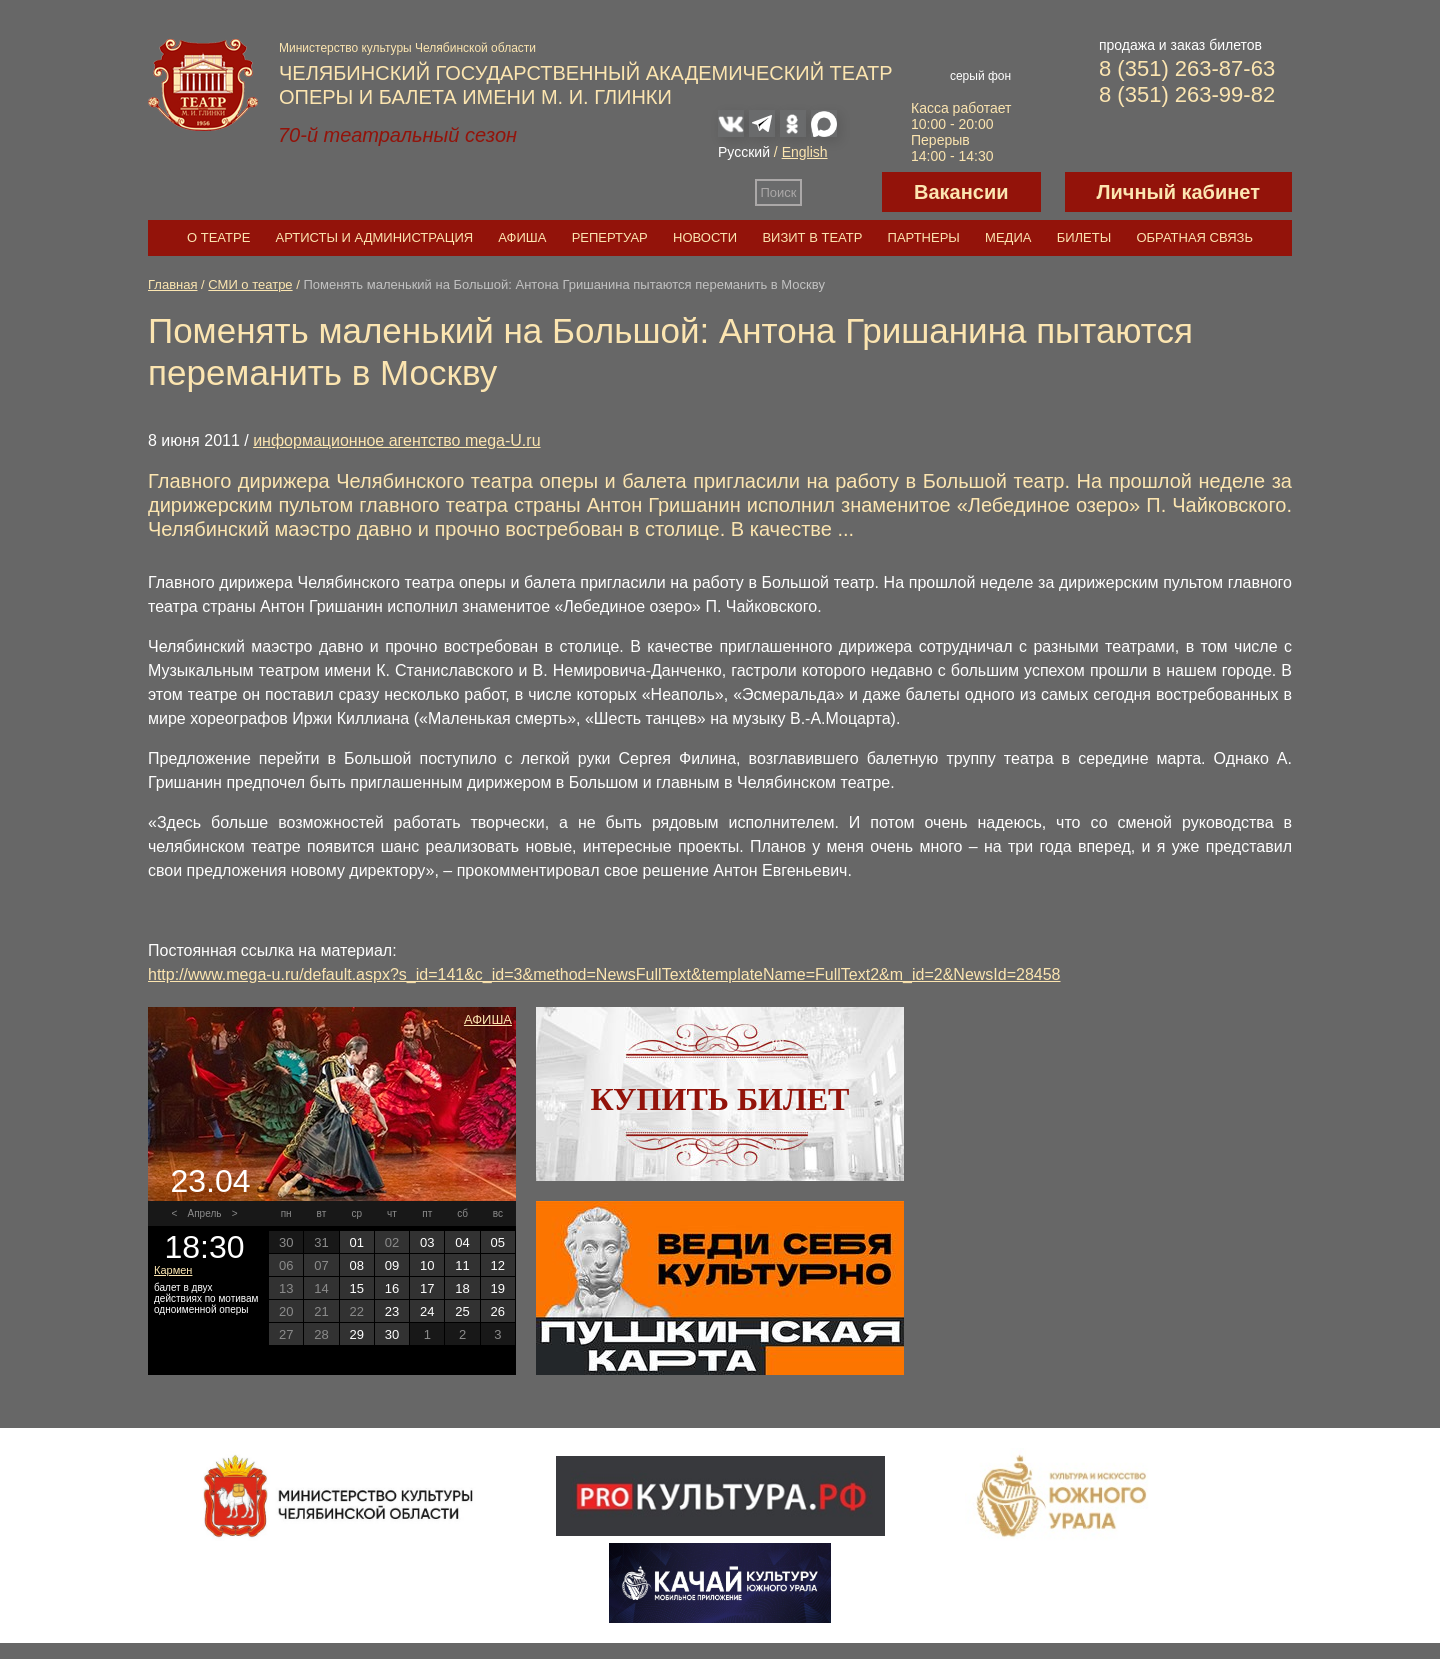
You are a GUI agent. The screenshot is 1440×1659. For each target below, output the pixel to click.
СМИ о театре (250, 284)
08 (356, 1265)
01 (356, 1242)
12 (498, 1265)
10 (427, 1265)
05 (498, 1242)
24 (427, 1311)
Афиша (522, 237)
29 (356, 1334)
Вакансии (961, 192)
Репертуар (610, 237)
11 (462, 1265)
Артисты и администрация (375, 237)
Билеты (1084, 237)
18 (462, 1288)
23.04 (210, 1181)
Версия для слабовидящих (842, 192)
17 (427, 1288)
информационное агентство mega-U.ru (396, 440)
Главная (172, 284)
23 (392, 1311)
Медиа (1008, 237)
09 (392, 1265)
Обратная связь (1194, 237)
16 (392, 1288)
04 (462, 1242)
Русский (744, 152)
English (805, 152)
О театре (218, 237)
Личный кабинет (1178, 192)
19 (498, 1288)
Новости (705, 237)
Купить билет (720, 1099)
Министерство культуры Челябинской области (407, 48)
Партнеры (924, 237)
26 (498, 1311)
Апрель (205, 1213)
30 (392, 1334)
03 (427, 1242)
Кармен (173, 1270)
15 (356, 1288)
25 (462, 1311)
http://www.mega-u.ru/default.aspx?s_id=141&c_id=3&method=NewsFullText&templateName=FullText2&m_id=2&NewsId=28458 (604, 974)
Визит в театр (812, 237)
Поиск (779, 192)
